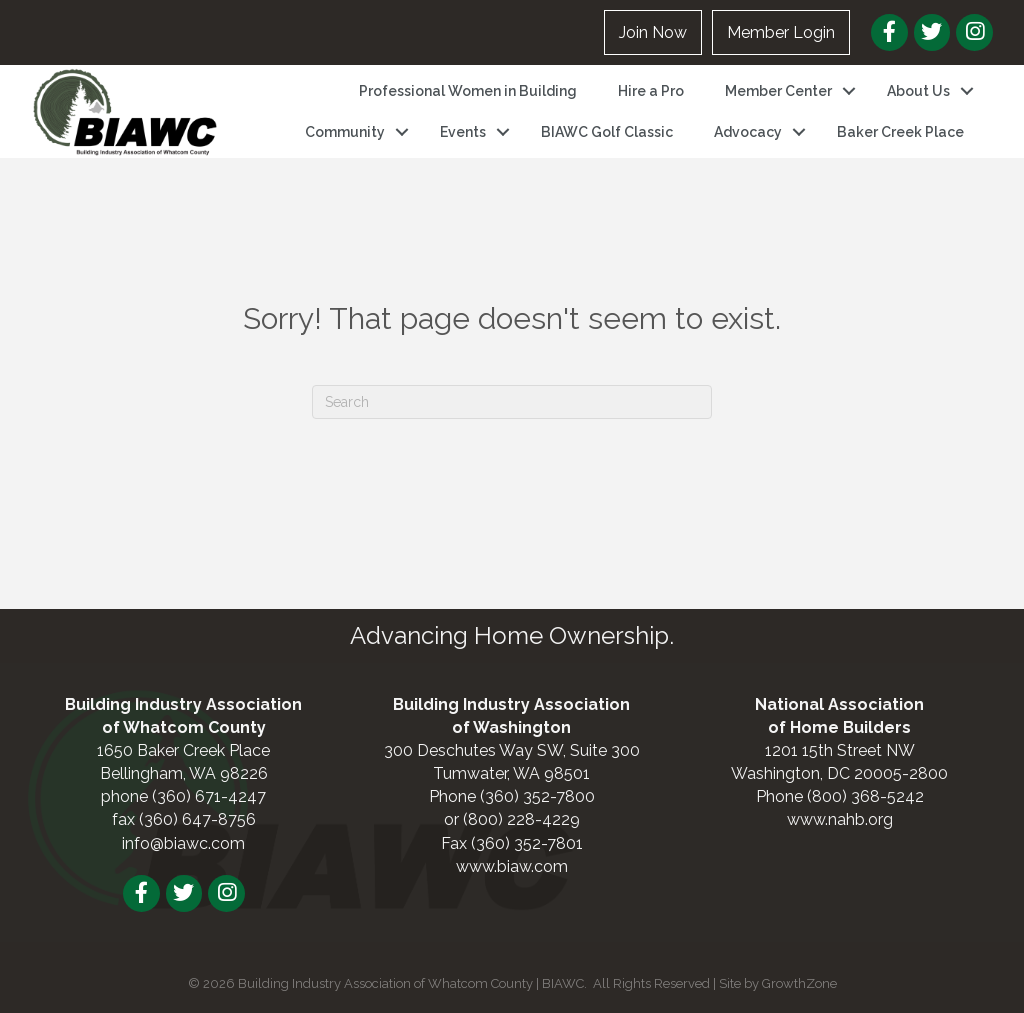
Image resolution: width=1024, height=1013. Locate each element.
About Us (918, 91)
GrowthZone (799, 983)
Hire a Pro (651, 91)
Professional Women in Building (468, 91)
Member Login (781, 32)
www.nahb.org (840, 819)
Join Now (653, 32)
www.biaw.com (512, 866)
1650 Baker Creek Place (183, 750)
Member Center (778, 91)
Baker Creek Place (900, 132)
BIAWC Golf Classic (607, 132)
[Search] (512, 402)
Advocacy (748, 132)
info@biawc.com (183, 843)
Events (463, 132)
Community (345, 132)
